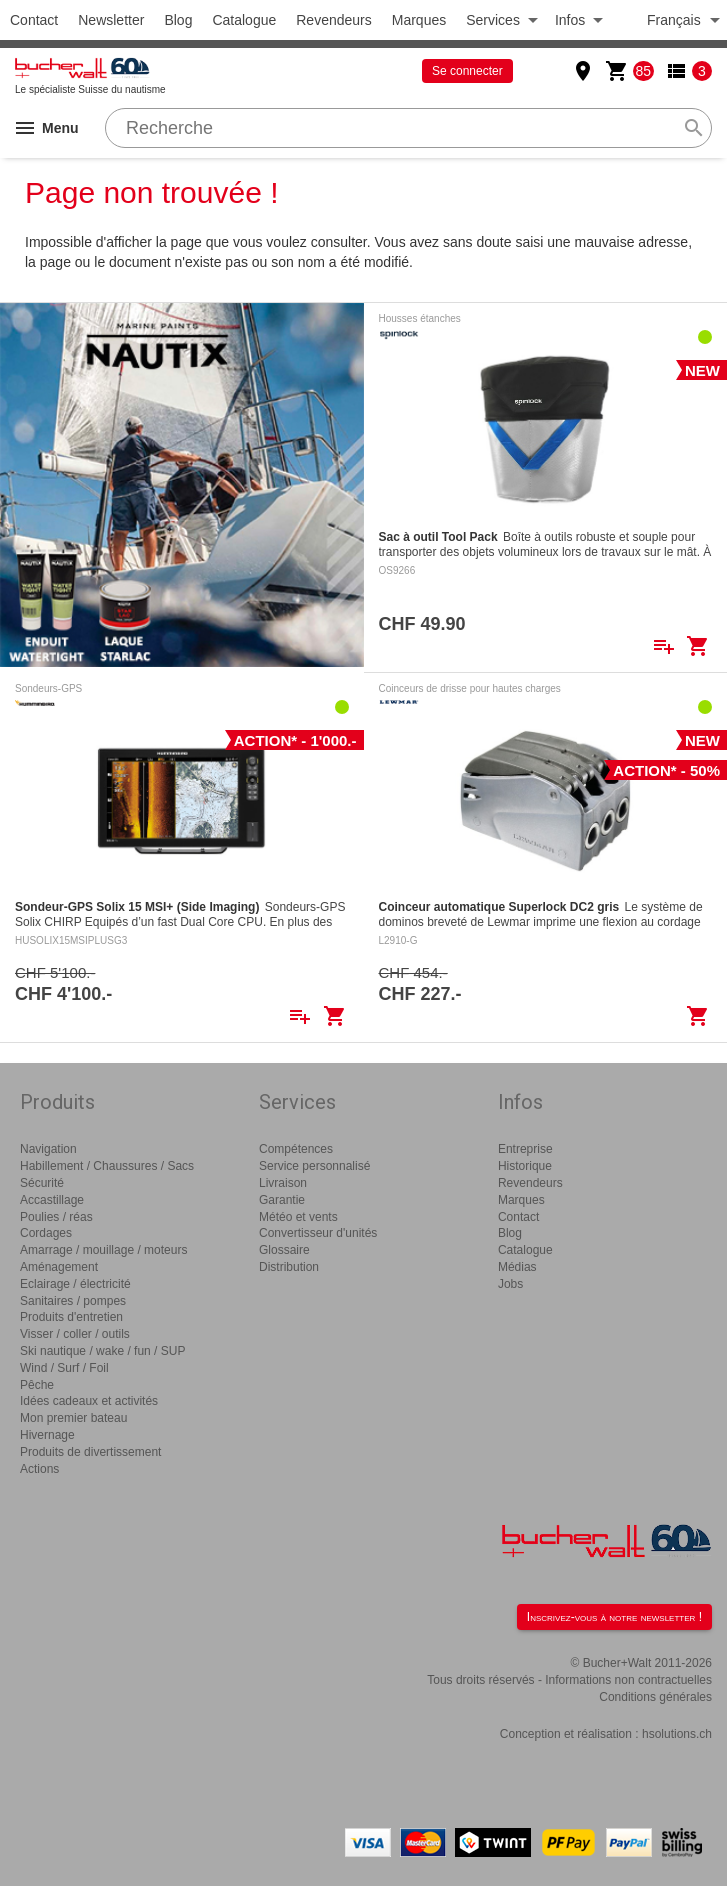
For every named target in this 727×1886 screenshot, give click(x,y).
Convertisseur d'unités (318, 1233)
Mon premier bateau (73, 1418)
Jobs (510, 1284)
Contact (34, 20)
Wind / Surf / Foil (64, 1368)
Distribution (289, 1267)
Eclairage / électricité (75, 1284)
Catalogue (244, 20)
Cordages (46, 1233)
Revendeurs (334, 20)
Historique (525, 1166)
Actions (39, 1469)
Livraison (283, 1183)
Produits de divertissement (90, 1452)
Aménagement (59, 1267)
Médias (517, 1267)
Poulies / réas (56, 1217)
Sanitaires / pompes (73, 1301)
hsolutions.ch (677, 1734)
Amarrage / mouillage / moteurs (103, 1250)
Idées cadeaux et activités (89, 1401)
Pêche (37, 1385)
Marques (419, 20)
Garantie (282, 1200)
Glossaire (284, 1250)
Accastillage (52, 1200)
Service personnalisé (314, 1166)
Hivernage (47, 1435)
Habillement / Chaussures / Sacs (107, 1166)
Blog (178, 20)
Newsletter (111, 20)
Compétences (296, 1149)
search (694, 128)
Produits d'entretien (71, 1317)
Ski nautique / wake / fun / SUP (102, 1351)
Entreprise (525, 1149)
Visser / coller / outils (75, 1334)
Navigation (48, 1149)
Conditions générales (655, 1697)
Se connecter (467, 71)
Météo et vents (298, 1217)
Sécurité (42, 1183)
